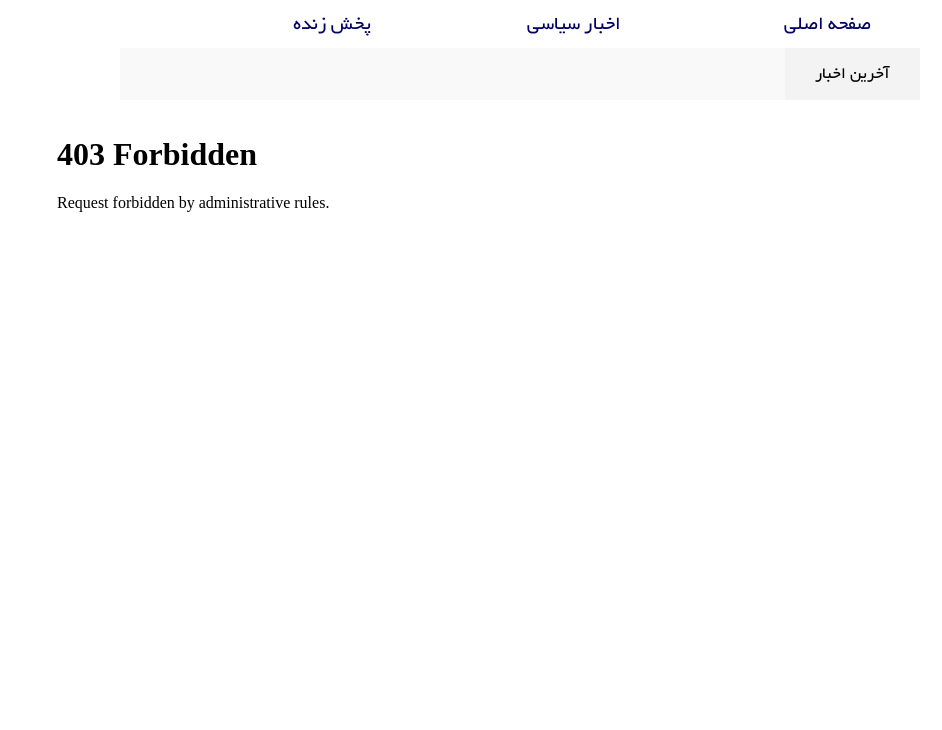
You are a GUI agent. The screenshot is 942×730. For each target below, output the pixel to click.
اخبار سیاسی (525, 24)
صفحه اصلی (778, 24)
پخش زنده (283, 24)
